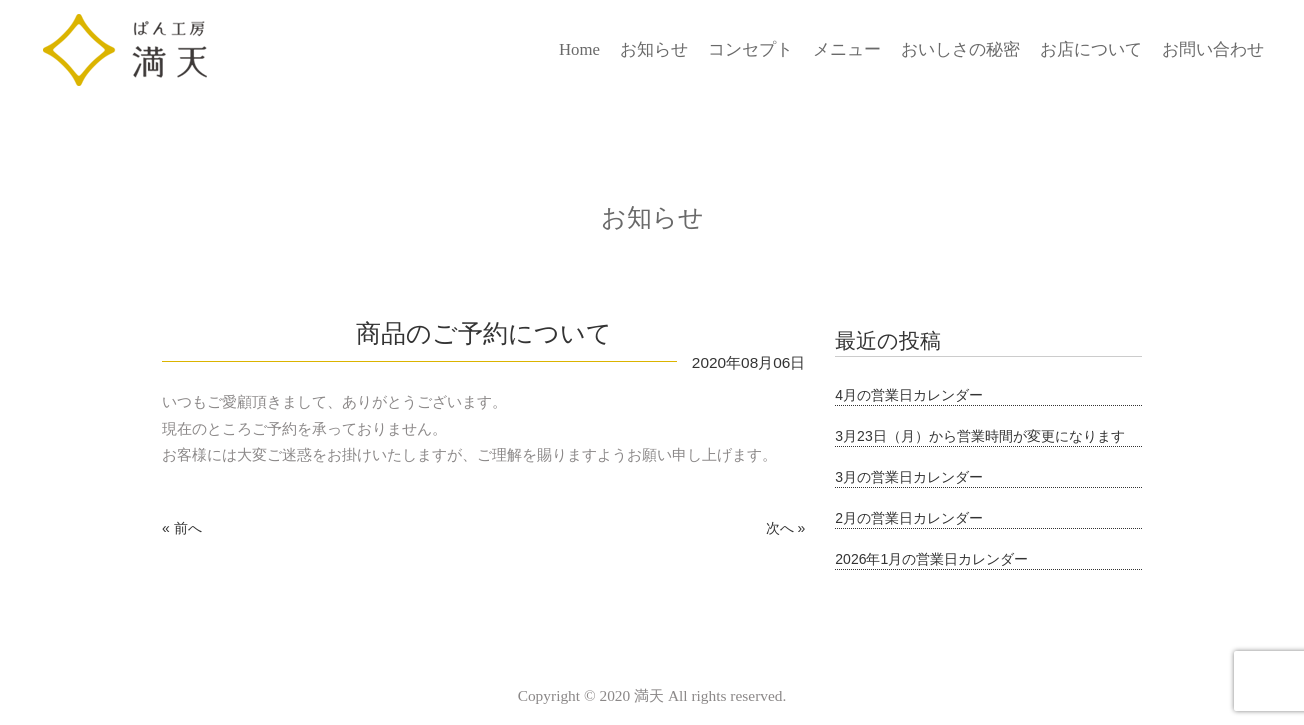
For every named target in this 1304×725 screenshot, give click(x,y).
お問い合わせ (1213, 49)
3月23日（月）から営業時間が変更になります (979, 436)
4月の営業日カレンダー (909, 395)
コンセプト (750, 49)
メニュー (847, 49)
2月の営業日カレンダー (909, 518)
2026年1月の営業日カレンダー (931, 559)
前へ (188, 528)
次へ (780, 528)
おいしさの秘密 (960, 49)
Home (579, 49)
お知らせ (654, 49)
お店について (1091, 49)
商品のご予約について (484, 333)
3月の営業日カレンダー (909, 477)
